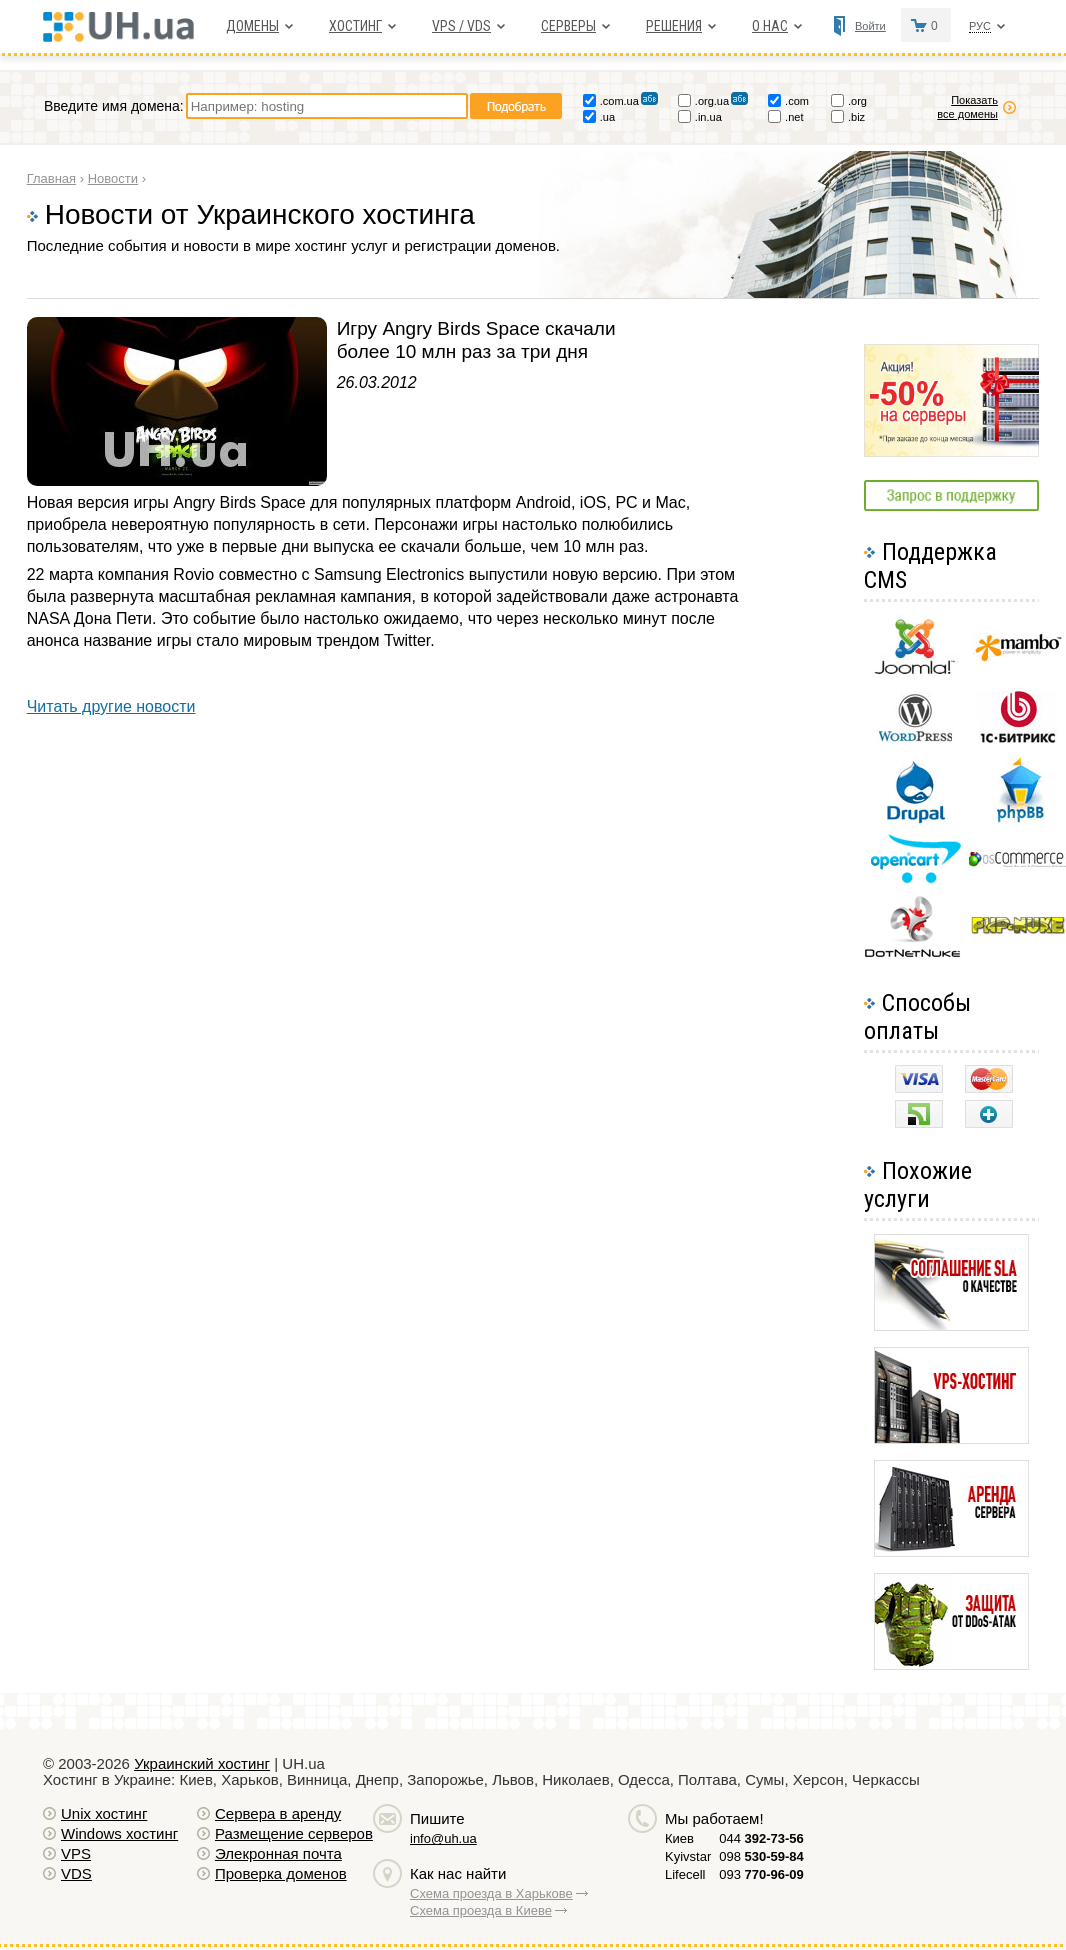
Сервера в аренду (278, 1813)
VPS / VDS (461, 26)
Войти (870, 26)
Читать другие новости (111, 706)
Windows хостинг (119, 1833)
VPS (76, 1853)
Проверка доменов (281, 1873)
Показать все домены (967, 107)
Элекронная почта (278, 1853)
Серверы (568, 26)
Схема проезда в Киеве (481, 1910)
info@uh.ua (443, 1838)
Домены (252, 26)
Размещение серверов (294, 1833)
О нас (770, 26)
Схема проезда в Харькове (491, 1893)
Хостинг (355, 26)
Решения (674, 26)
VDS (76, 1873)
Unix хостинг (104, 1813)
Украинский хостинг (202, 1763)
